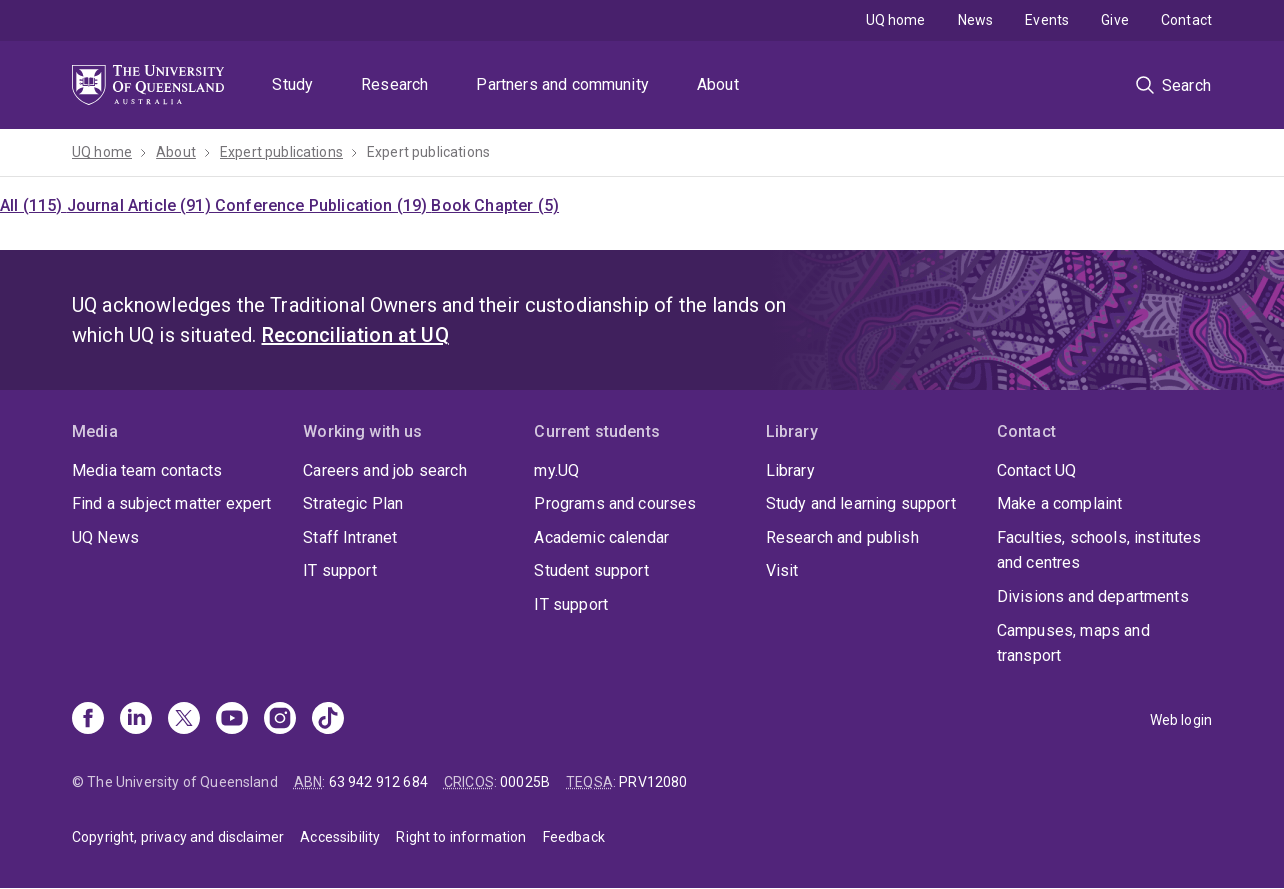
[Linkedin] (136, 720)
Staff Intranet (350, 537)
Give (1115, 20)
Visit (782, 570)
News (976, 20)
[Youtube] (232, 720)
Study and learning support (861, 503)
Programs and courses (615, 503)
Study (292, 84)
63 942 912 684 (378, 782)
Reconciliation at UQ (355, 335)
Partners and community (562, 84)
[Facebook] (88, 720)
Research (394, 84)
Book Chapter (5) (495, 205)
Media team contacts (147, 470)
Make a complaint (1060, 503)
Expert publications (281, 152)
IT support (340, 570)
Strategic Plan (353, 503)
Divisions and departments (1093, 596)
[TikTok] (328, 720)
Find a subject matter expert (171, 503)
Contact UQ (1037, 470)
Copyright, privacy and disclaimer (178, 837)
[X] (184, 720)
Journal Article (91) (141, 205)
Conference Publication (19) (323, 205)
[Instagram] (280, 720)
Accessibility (340, 837)
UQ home (896, 20)
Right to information (461, 837)
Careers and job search (385, 470)
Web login (1181, 720)
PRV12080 (653, 782)
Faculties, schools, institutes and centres (1099, 550)
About (718, 84)
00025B (525, 782)
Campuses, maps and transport (1073, 643)
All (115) (33, 205)
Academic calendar (601, 537)
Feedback (574, 837)
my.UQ (556, 470)
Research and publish (842, 537)
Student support (591, 570)
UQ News (105, 537)
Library (790, 470)
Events (1047, 20)
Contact (1186, 20)
